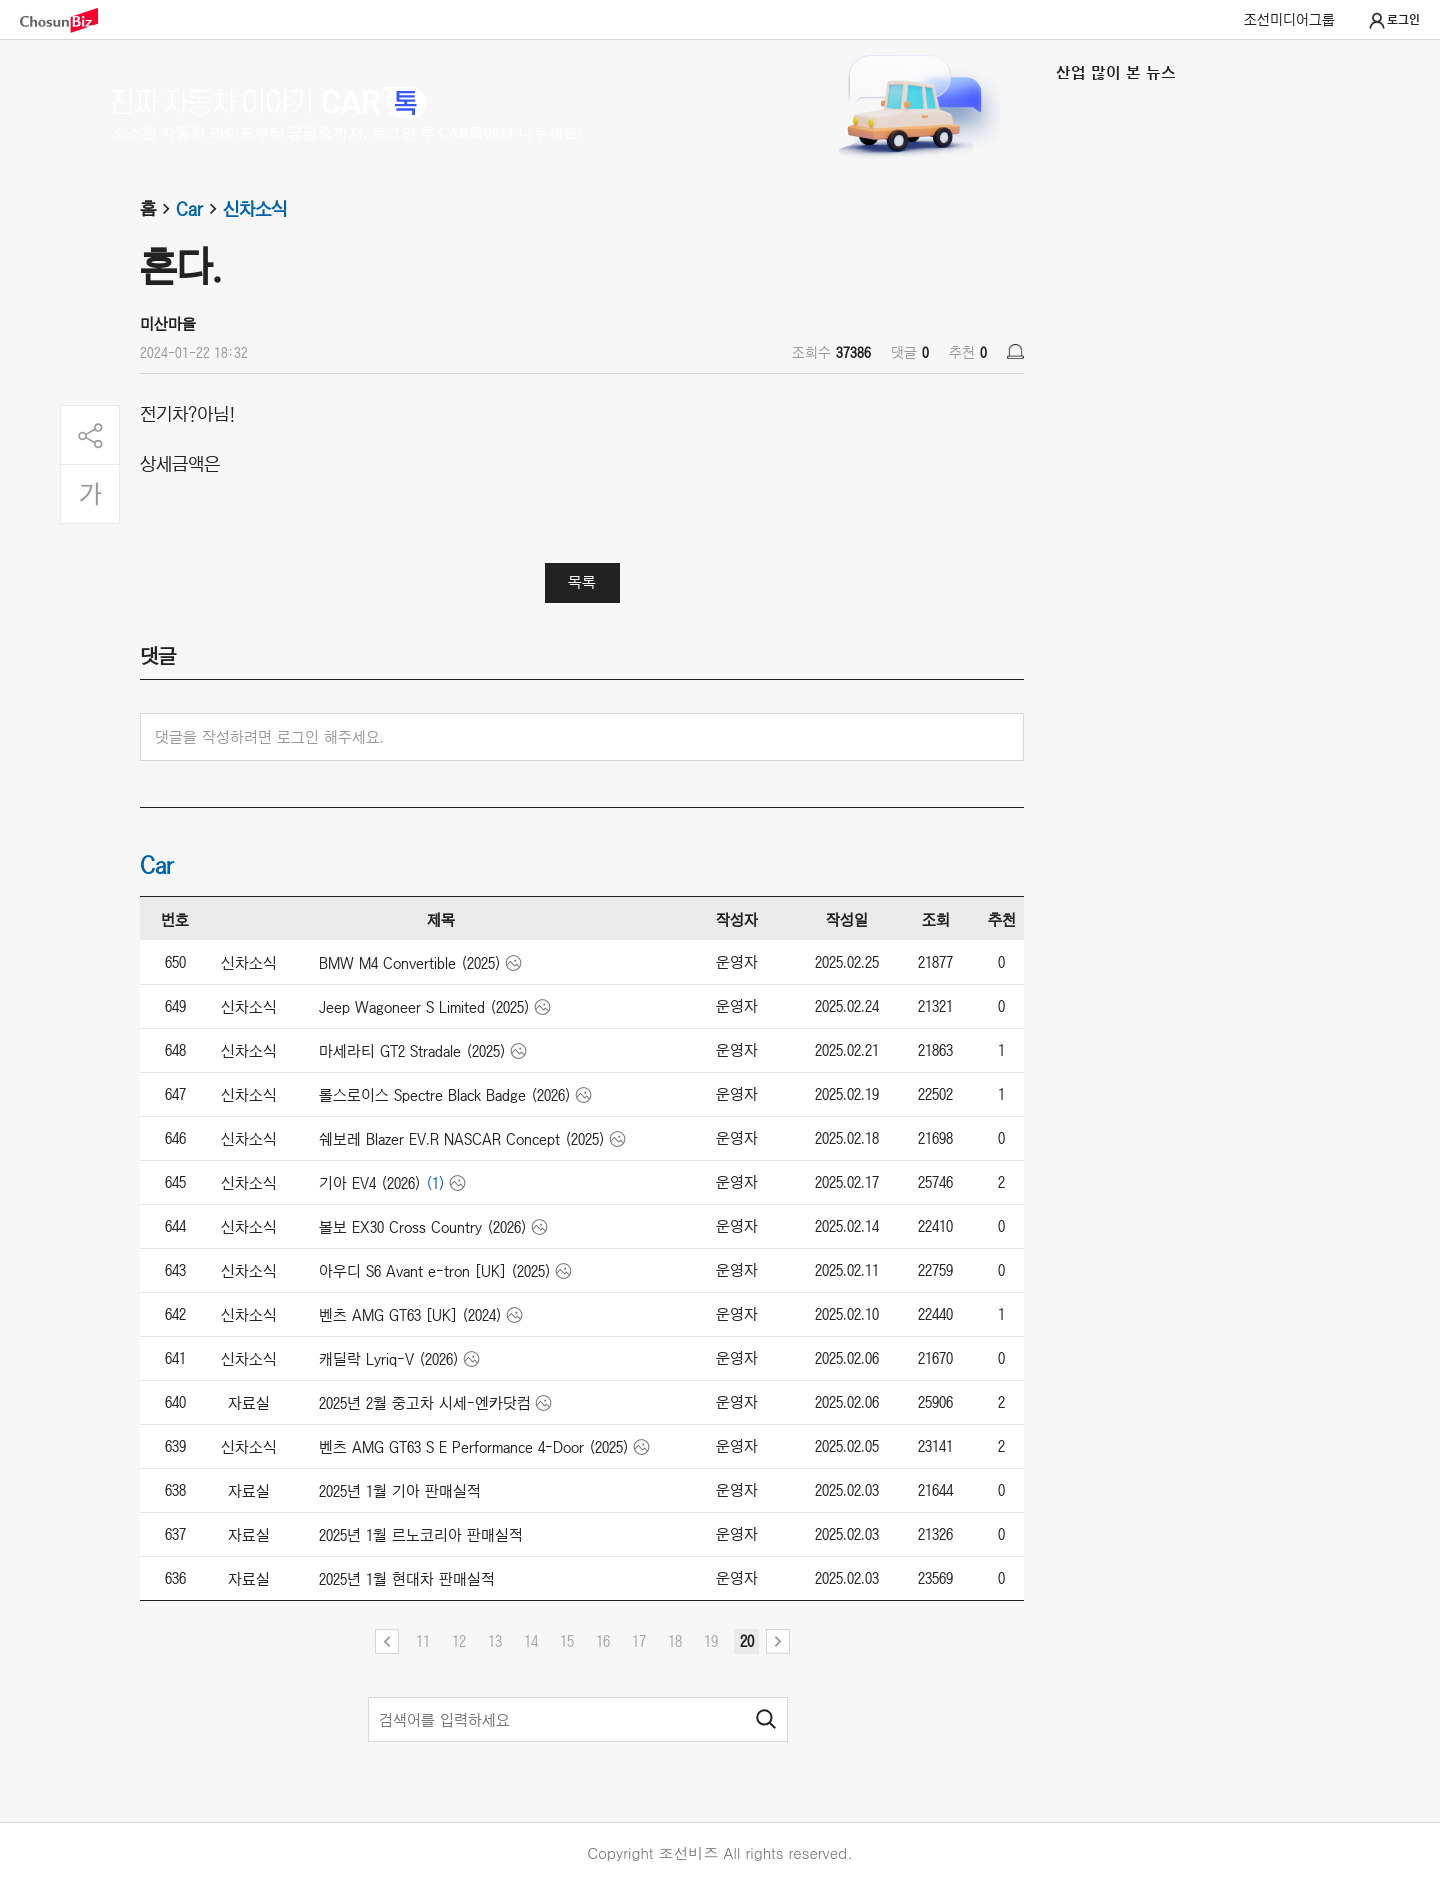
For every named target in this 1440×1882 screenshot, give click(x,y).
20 (747, 1641)
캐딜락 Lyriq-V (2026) (389, 1359)
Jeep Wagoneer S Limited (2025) (424, 1007)
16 (603, 1641)
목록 (582, 582)
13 (495, 1641)
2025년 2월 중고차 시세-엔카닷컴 (425, 1403)
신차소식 (255, 209)
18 (675, 1641)
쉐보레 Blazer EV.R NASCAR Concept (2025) (462, 1139)
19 (711, 1641)
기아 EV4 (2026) (370, 1183)
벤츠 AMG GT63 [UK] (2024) (410, 1315)
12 (459, 1641)
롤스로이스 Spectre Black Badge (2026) (445, 1095)
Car (199, 209)
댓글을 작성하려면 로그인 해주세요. (269, 737)
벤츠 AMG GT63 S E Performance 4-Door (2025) (474, 1447)
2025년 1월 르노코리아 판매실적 (421, 1535)
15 (567, 1641)
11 (423, 1641)
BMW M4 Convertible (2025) (410, 963)
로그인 (1393, 21)
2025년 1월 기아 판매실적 (400, 1491)
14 (531, 1641)
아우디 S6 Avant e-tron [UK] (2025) (435, 1271)
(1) (435, 1183)
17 (639, 1641)
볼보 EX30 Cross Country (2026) (423, 1227)
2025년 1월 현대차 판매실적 (407, 1579)
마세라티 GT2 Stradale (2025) (412, 1051)
